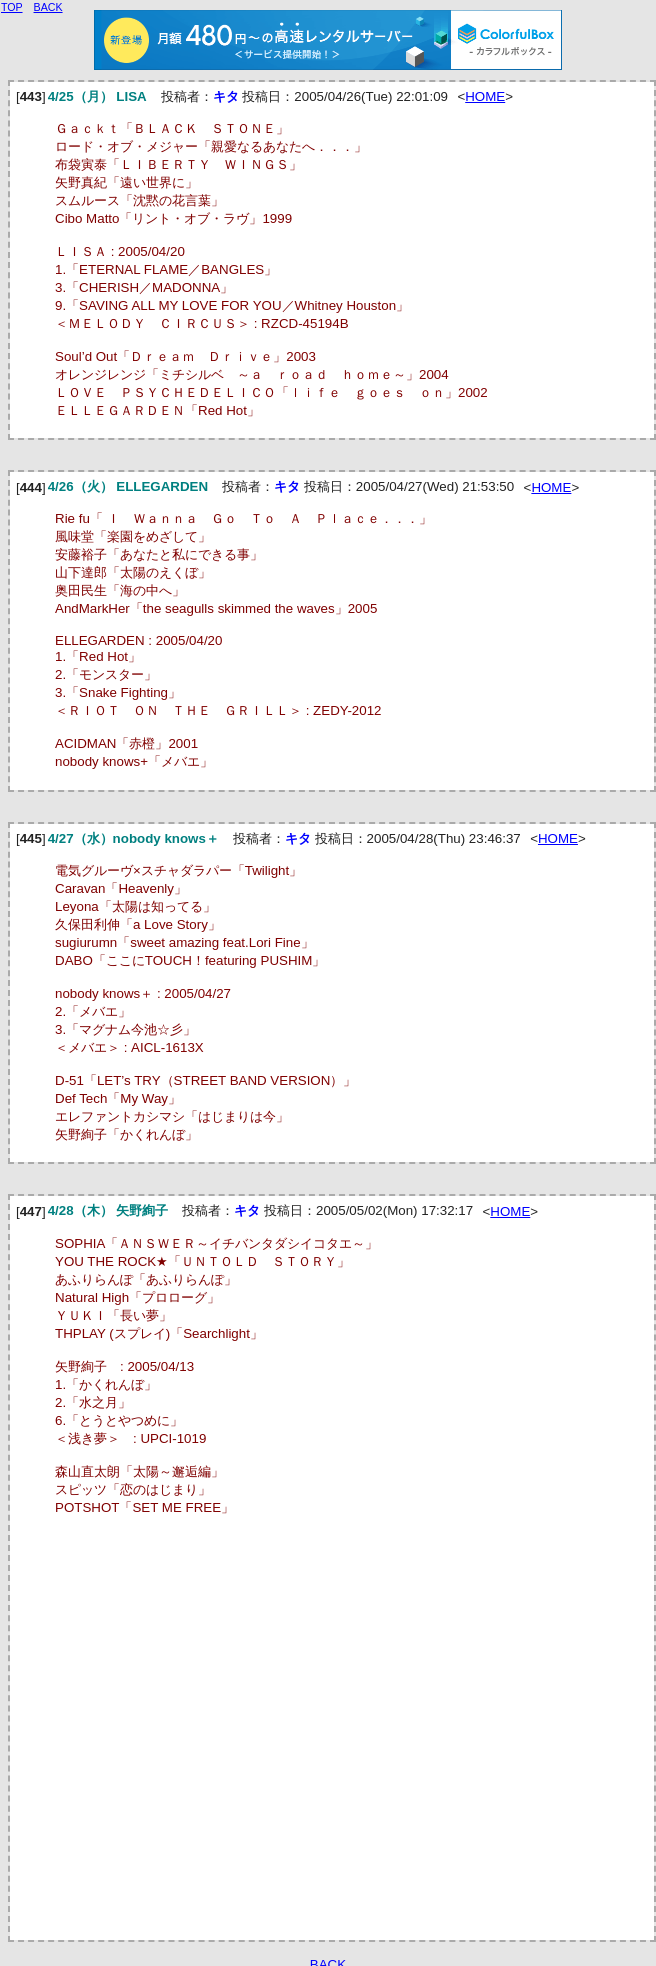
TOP (12, 7)
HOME (485, 96)
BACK (48, 7)
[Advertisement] (187, 1734)
